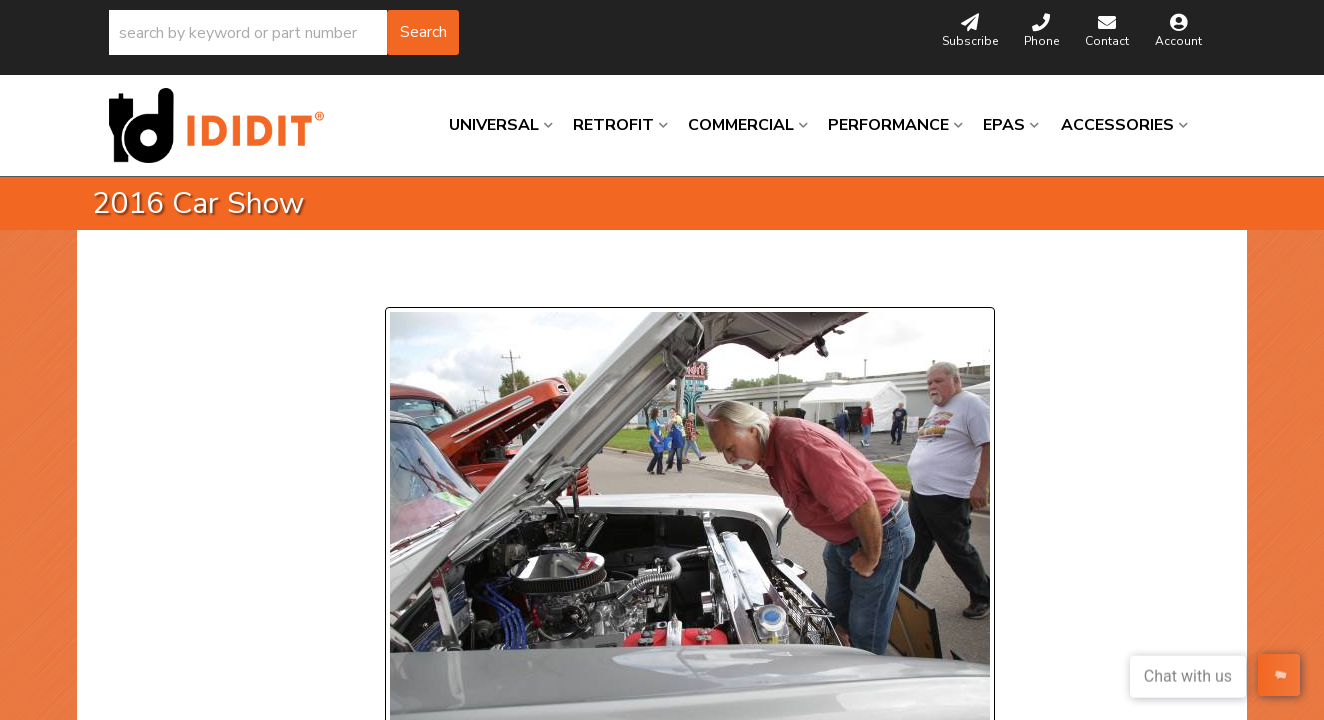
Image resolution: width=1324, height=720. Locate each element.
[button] (284, 32)
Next (567, 282)
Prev (412, 282)
